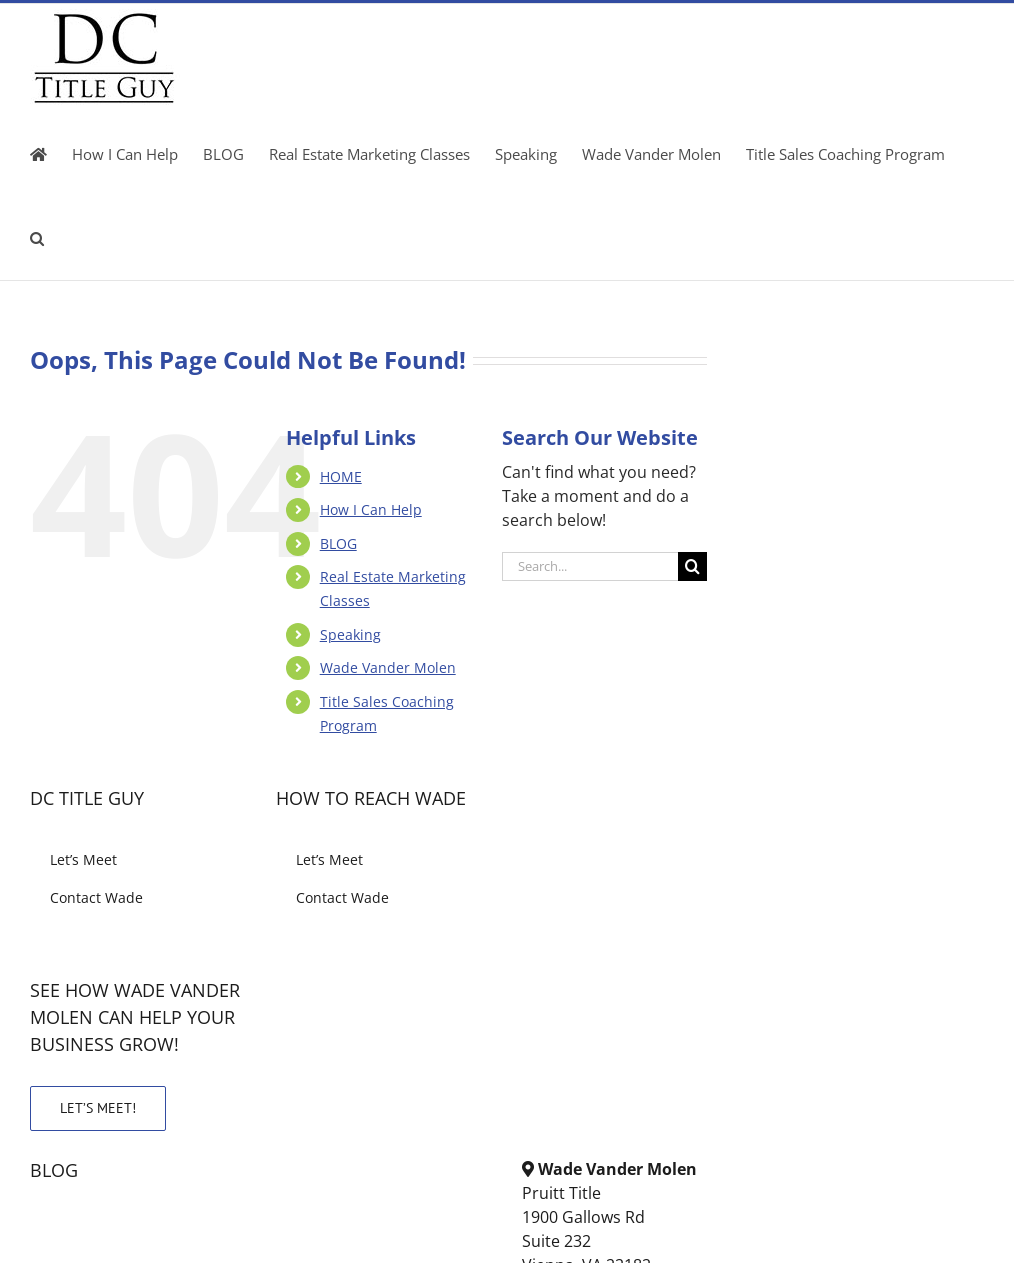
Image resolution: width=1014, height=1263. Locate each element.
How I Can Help (371, 509)
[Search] (692, 566)
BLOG (338, 543)
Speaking (350, 634)
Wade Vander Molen (388, 667)
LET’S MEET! (98, 1108)
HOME (341, 476)
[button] (37, 238)
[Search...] (590, 566)
